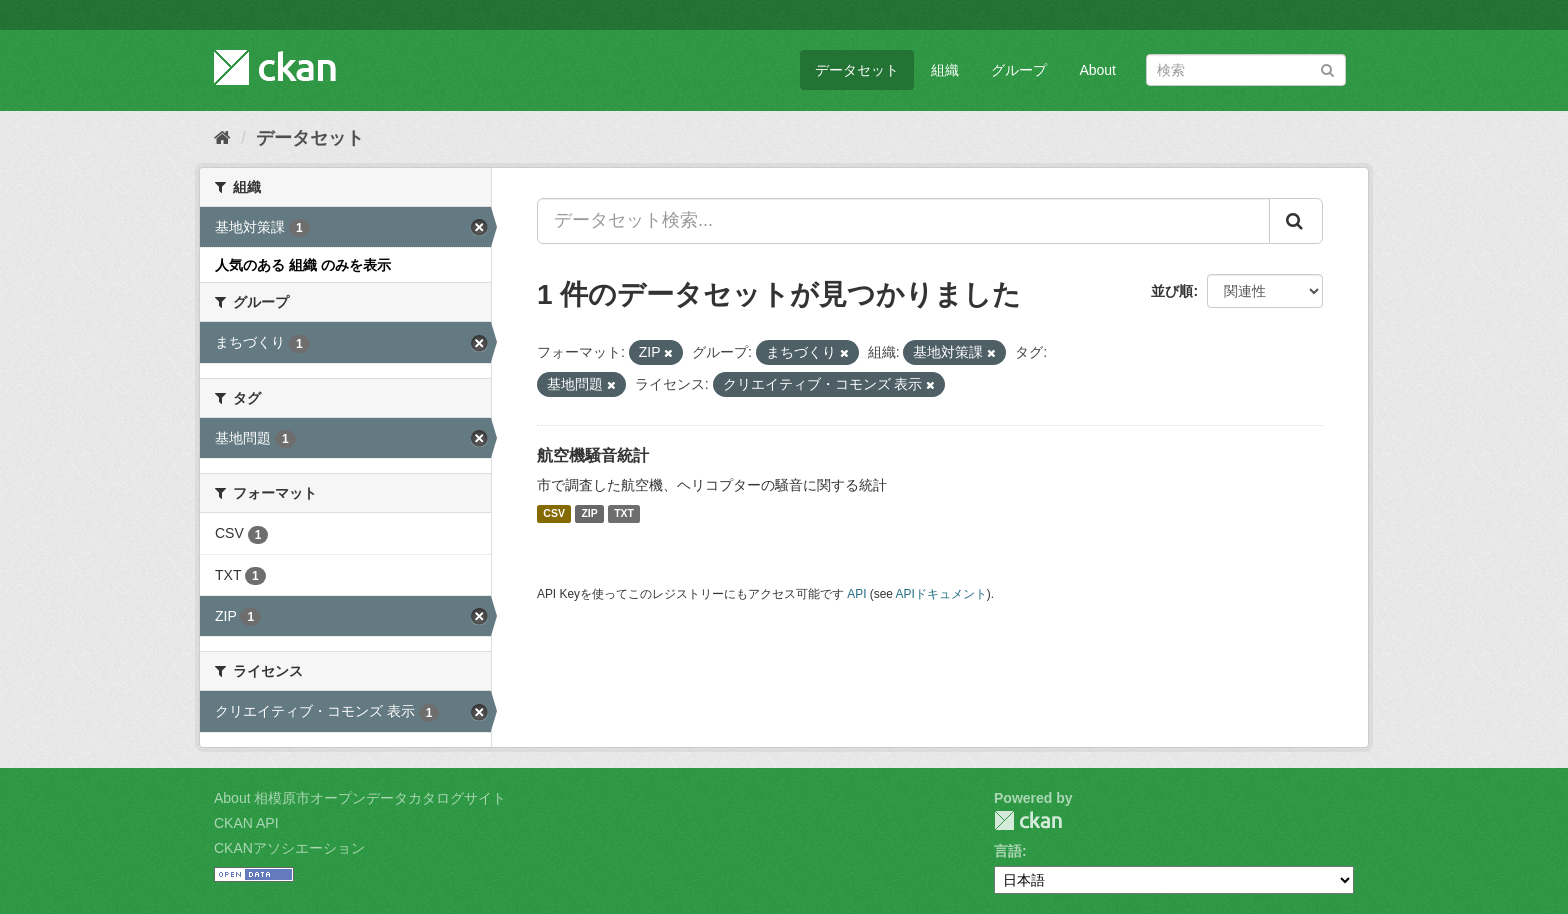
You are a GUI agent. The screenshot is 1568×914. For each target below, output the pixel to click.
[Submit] (1327, 68)
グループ (1019, 70)
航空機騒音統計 (593, 455)
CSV (554, 514)
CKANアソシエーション (289, 848)
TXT (624, 514)
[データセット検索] (1246, 70)
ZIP (589, 514)
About (1097, 70)
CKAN (1028, 820)
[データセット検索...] (903, 221)
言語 (1008, 851)
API (856, 594)
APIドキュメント (941, 594)
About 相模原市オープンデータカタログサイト (360, 798)
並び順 (1172, 291)
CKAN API (246, 823)
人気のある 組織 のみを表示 (303, 265)
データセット (857, 70)
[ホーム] (222, 138)
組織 (945, 70)
